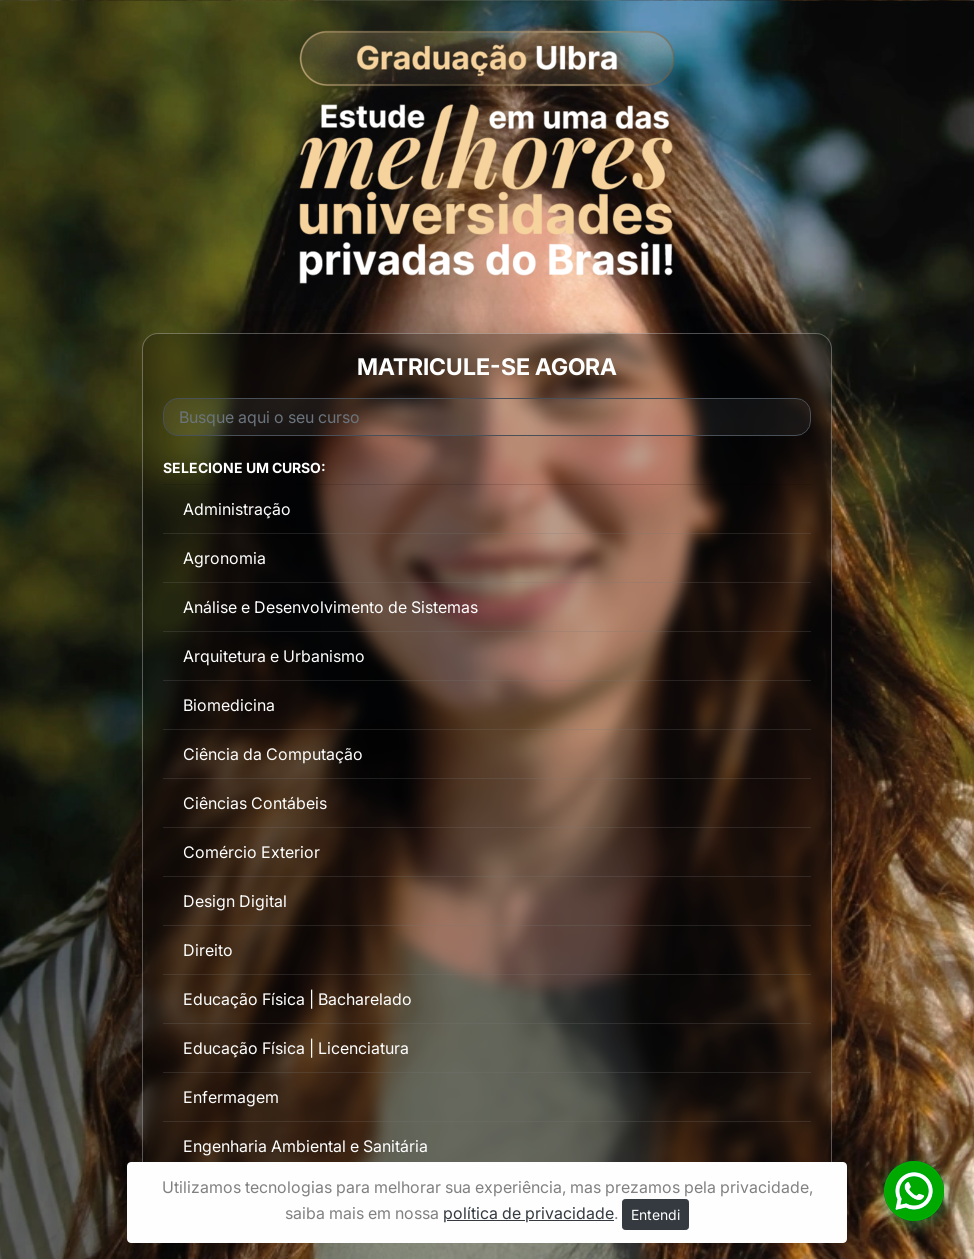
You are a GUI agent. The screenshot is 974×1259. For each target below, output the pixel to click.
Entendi (655, 1214)
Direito (208, 950)
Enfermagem (231, 1097)
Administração (237, 509)
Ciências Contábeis (255, 803)
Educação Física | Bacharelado (297, 999)
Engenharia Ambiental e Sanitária (305, 1146)
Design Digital (235, 901)
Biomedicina (229, 705)
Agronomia (224, 558)
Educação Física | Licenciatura (296, 1048)
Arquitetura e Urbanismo (274, 656)
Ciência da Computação (273, 754)
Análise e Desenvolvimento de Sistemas (330, 607)
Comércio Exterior (251, 852)
